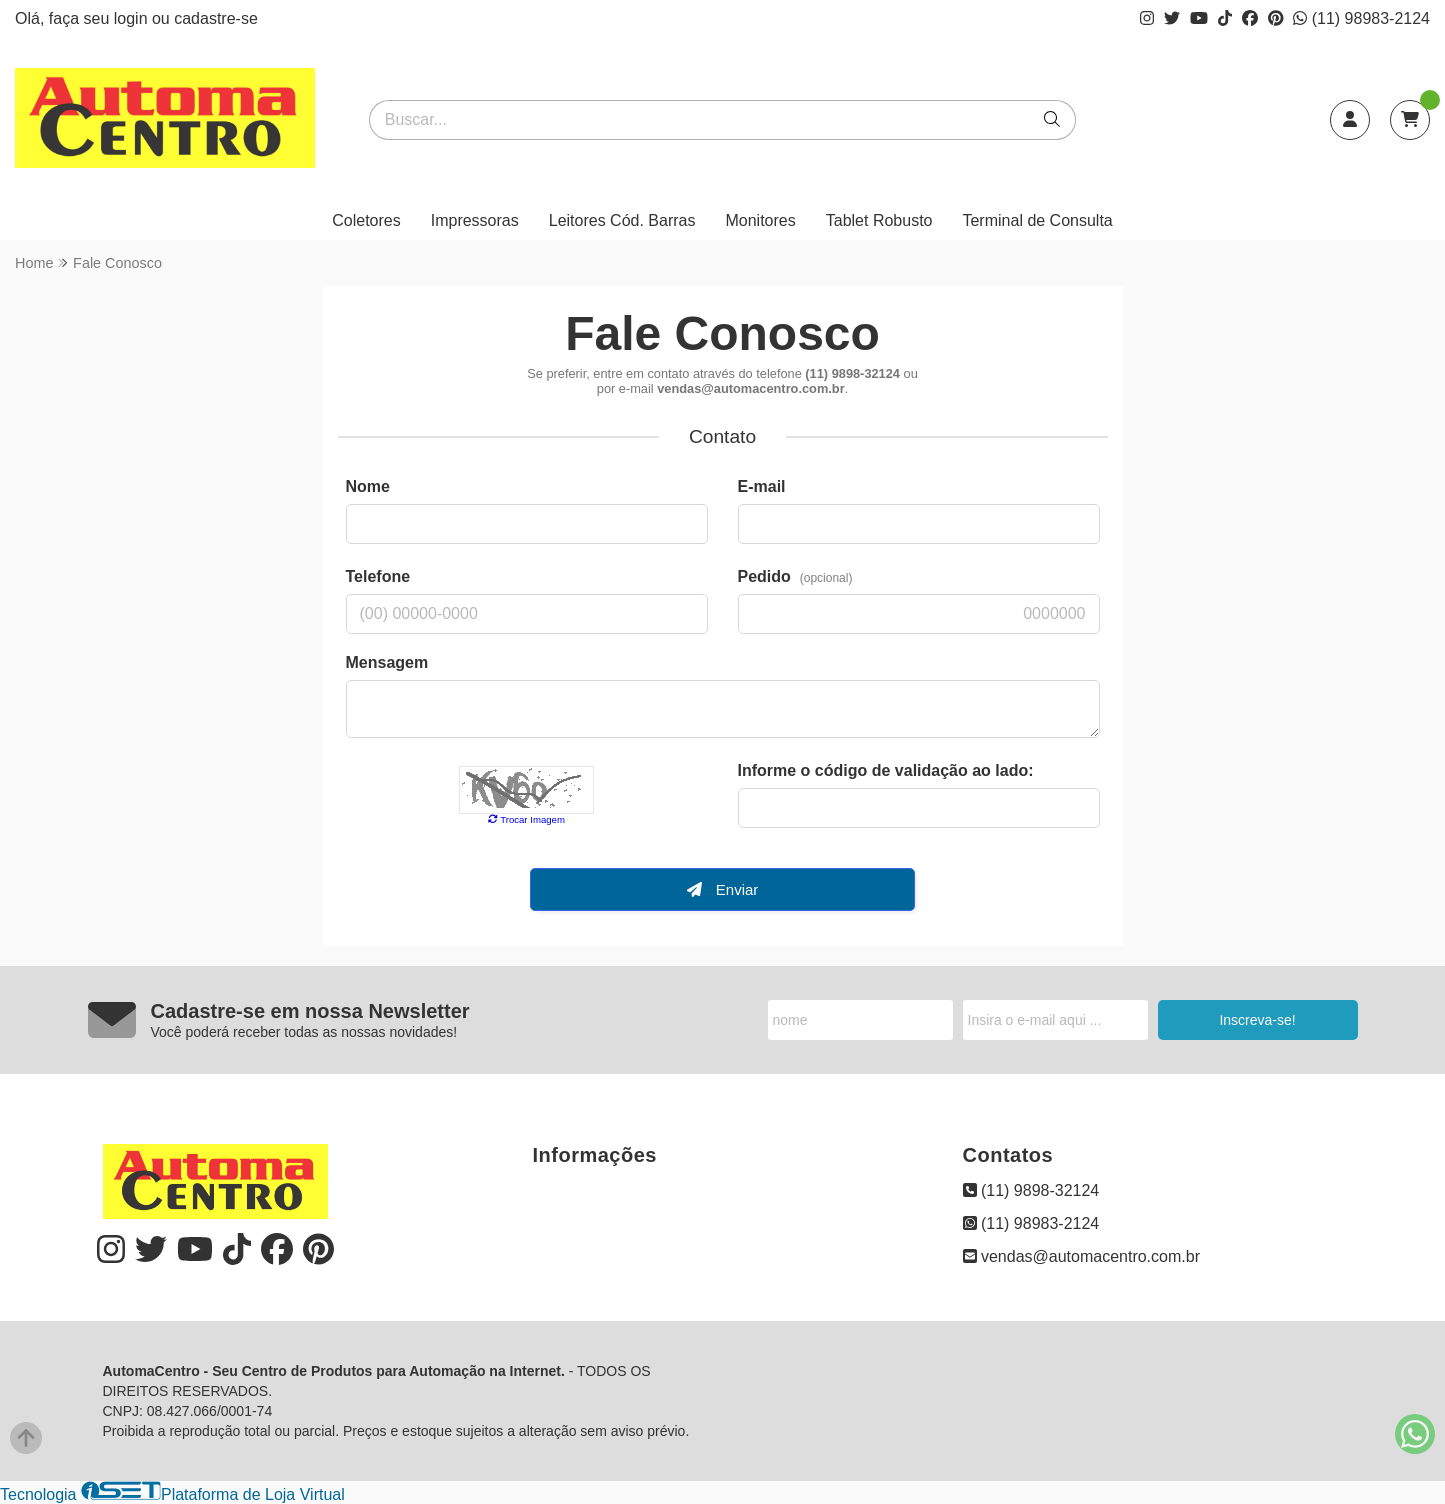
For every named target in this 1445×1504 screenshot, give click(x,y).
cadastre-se (216, 18)
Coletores (366, 220)
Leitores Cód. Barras (622, 220)
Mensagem (387, 662)
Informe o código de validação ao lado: (886, 770)
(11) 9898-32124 (1031, 1190)
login (133, 18)
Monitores (760, 220)
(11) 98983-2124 (1361, 18)
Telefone (378, 576)
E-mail (762, 486)
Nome (368, 486)
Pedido (795, 576)
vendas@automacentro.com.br (1081, 1256)
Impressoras (475, 220)
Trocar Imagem (526, 819)
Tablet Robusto (879, 220)
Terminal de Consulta (1037, 220)
